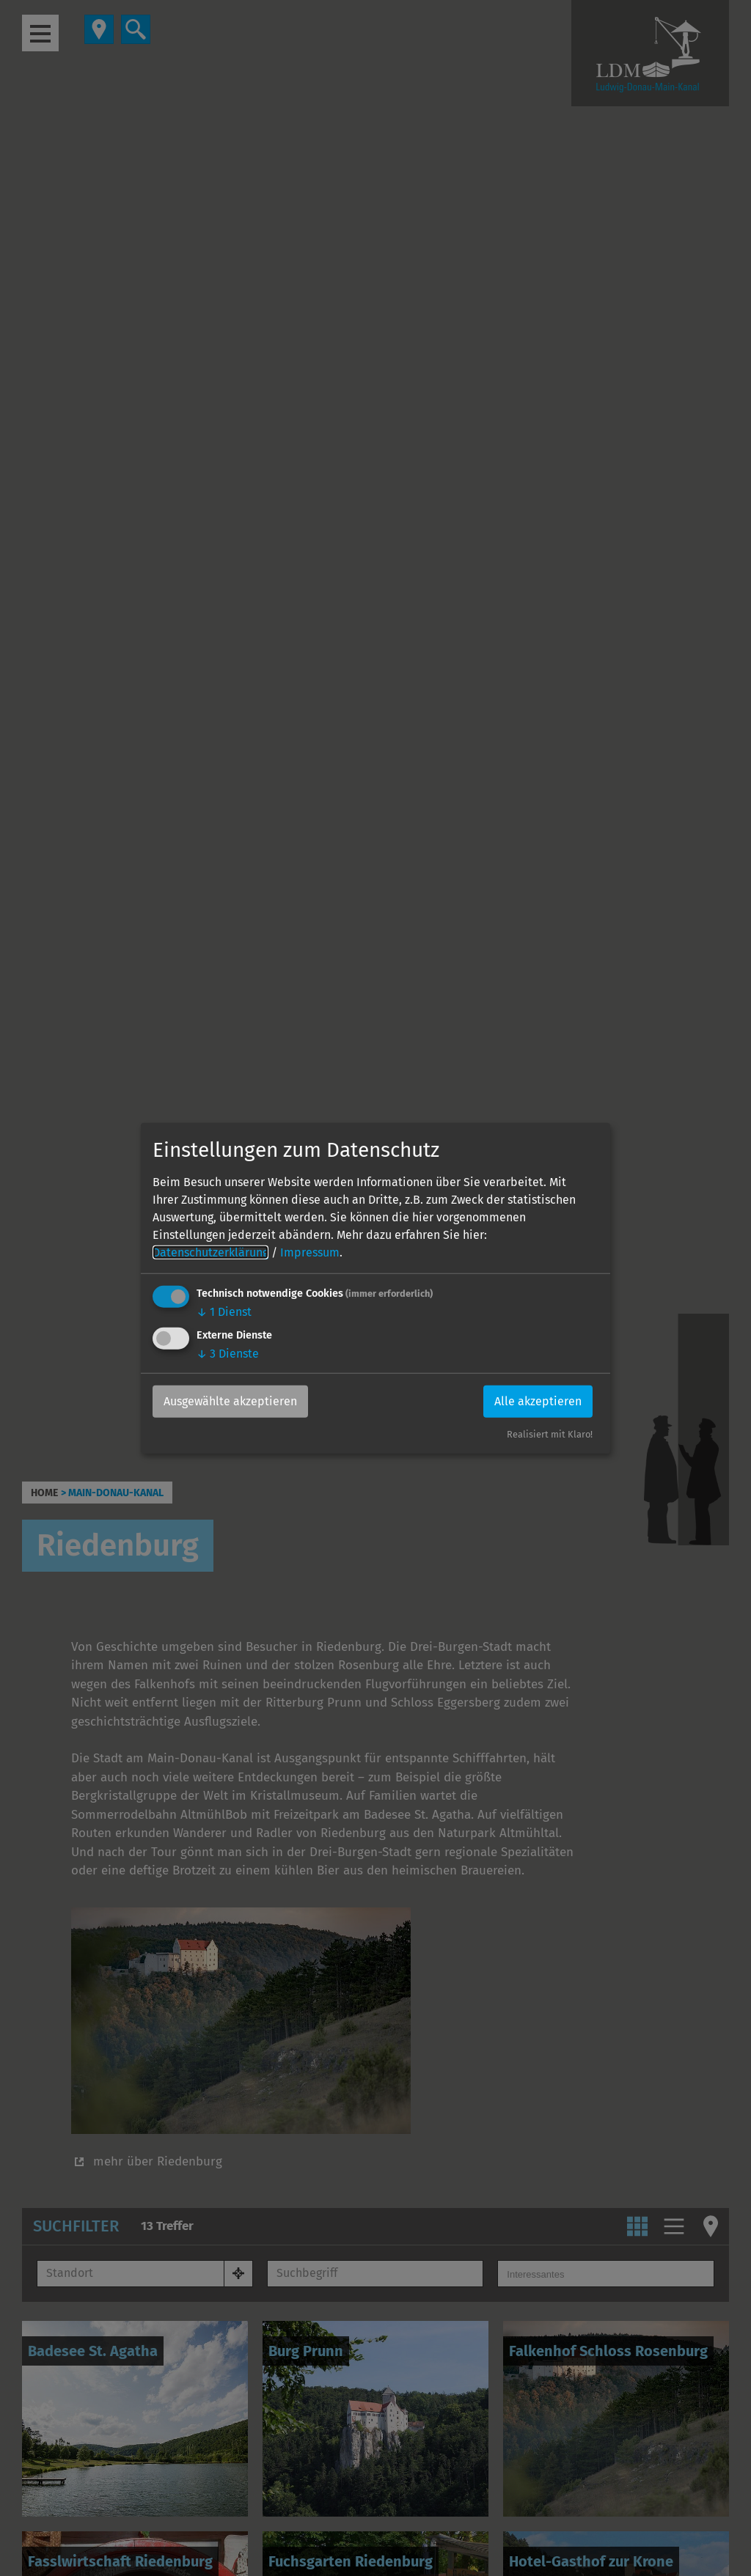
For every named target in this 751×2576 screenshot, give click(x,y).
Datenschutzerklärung (210, 1252)
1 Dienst (224, 1312)
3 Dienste (228, 1354)
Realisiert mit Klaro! (550, 1434)
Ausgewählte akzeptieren (230, 1401)
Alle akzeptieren (538, 1401)
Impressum (310, 1252)
